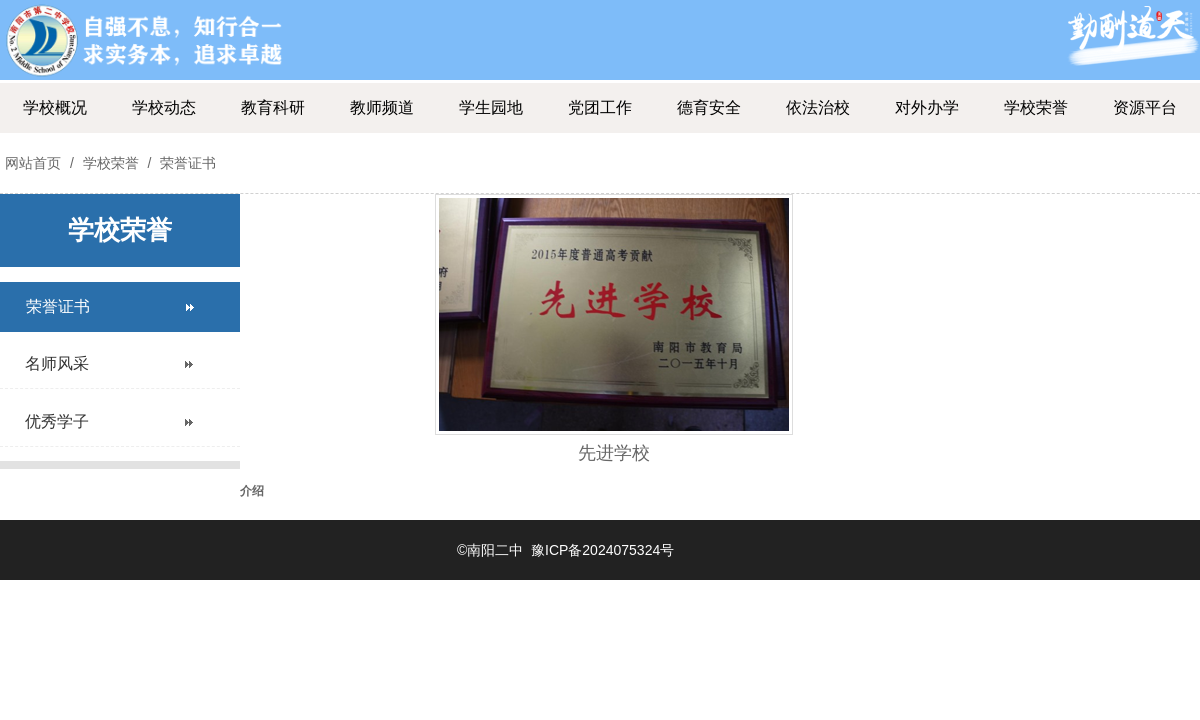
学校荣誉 (1036, 107)
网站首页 (33, 163)
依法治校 (818, 107)
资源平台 (1145, 107)
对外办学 (927, 107)
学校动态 (164, 107)
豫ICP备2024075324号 (602, 550)
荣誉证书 (186, 163)
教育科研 (273, 107)
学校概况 (55, 107)
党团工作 (600, 107)
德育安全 (709, 107)
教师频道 (382, 107)
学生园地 (491, 107)
